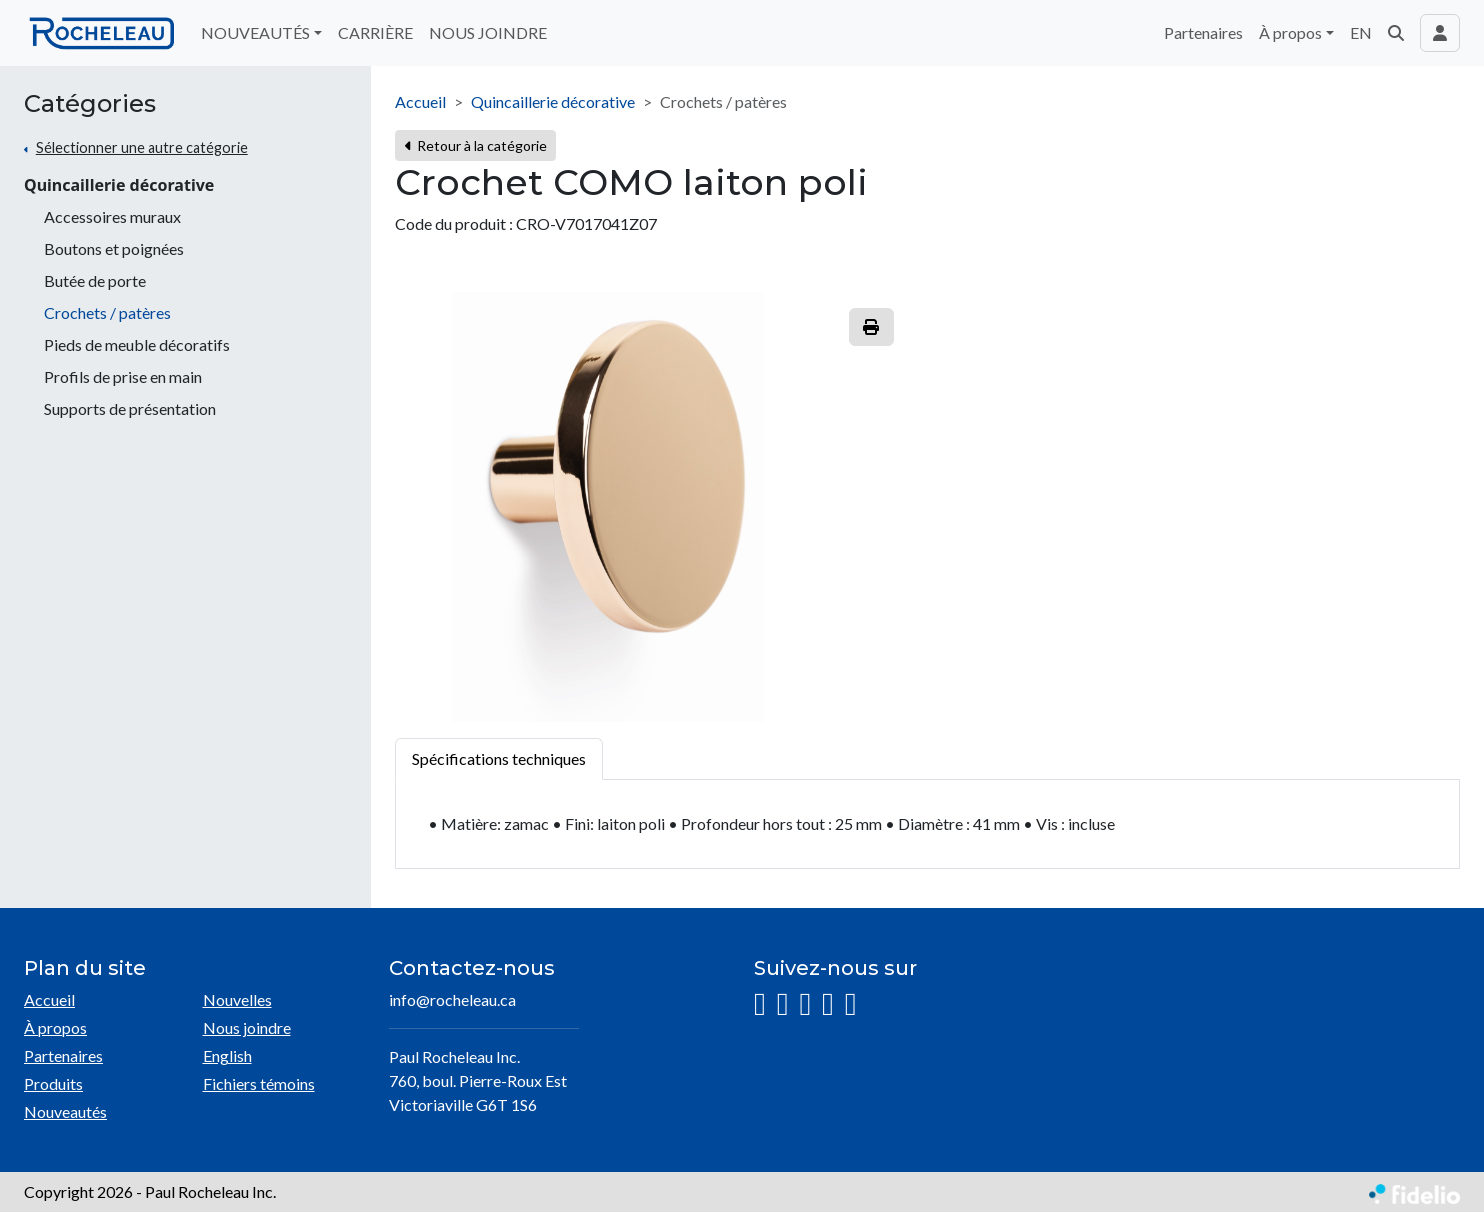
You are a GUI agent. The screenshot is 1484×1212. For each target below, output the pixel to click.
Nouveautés (65, 1111)
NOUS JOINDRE (488, 32)
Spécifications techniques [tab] (499, 758)
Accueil (420, 101)
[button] (1396, 33)
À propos (55, 1027)
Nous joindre (247, 1027)
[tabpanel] (927, 824)
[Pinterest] (851, 1004)
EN (1361, 32)
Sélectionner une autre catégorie (142, 147)
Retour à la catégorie (475, 145)
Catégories (90, 104)
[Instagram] (760, 1004)
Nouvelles (237, 999)
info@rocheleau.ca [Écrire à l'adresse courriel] (452, 999)
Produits (53, 1083)
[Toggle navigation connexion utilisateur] (1440, 33)
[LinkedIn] (805, 1004)
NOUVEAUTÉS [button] (255, 32)
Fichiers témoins (259, 1083)
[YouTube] (828, 1004)
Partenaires (1203, 32)
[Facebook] (783, 1004)
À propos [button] (1290, 32)
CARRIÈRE (375, 32)
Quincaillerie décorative (119, 185)
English (227, 1055)
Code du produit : (454, 223)
